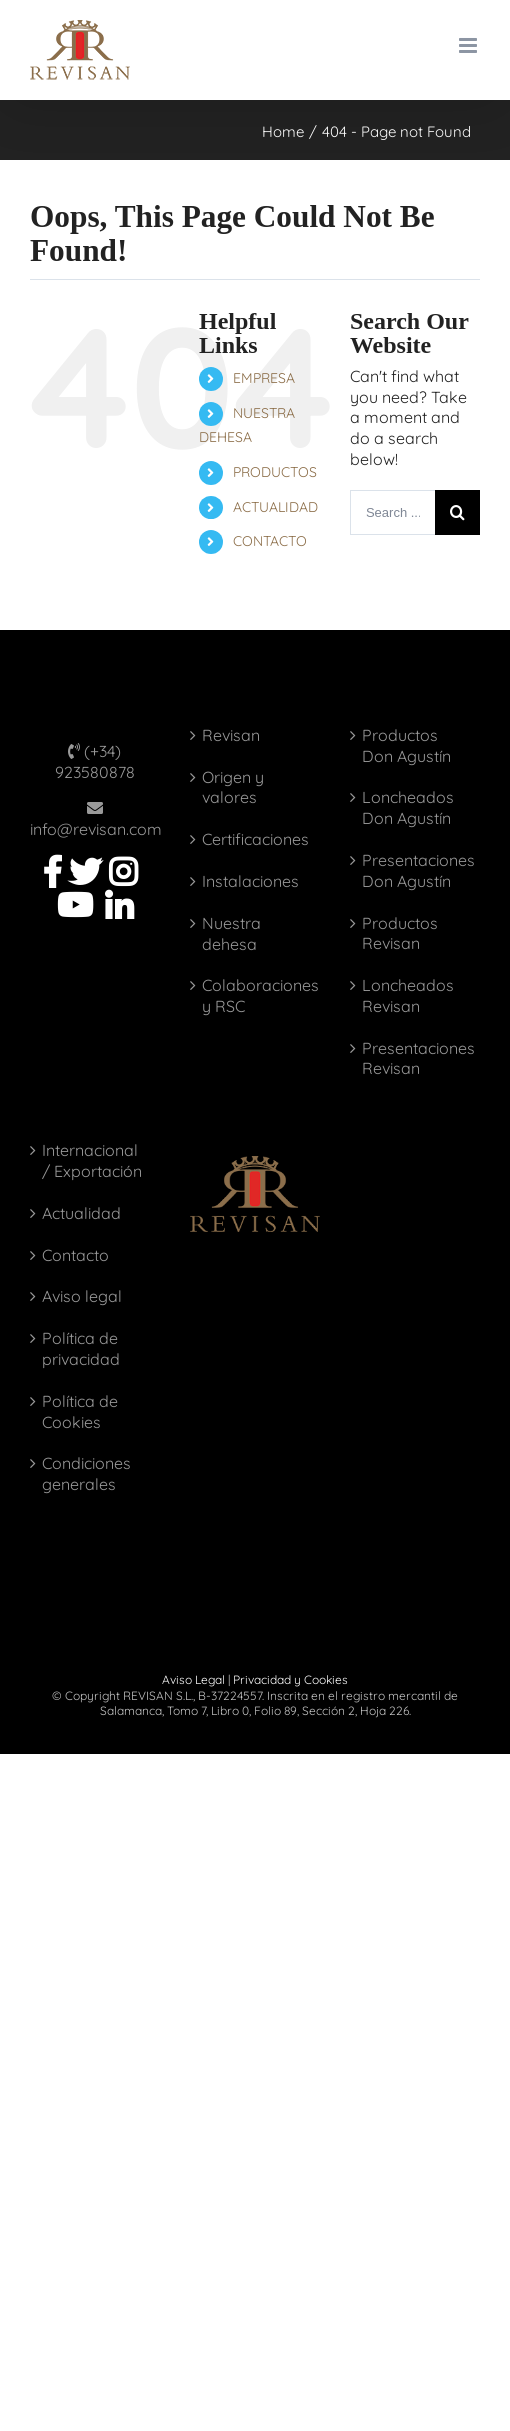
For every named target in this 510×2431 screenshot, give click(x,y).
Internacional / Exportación (92, 1160)
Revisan (231, 735)
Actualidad (81, 1213)
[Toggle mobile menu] (469, 45)
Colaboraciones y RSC (256, 995)
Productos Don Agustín (406, 745)
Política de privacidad (81, 1348)
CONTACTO (270, 541)
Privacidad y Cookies (290, 1679)
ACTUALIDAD (275, 507)
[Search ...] (392, 512)
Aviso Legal (193, 1679)
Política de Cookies (80, 1411)
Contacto (75, 1255)
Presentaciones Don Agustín (416, 870)
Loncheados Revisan (408, 995)
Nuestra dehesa (231, 933)
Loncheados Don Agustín (408, 807)
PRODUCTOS (275, 472)
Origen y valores (233, 787)
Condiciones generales (86, 1473)
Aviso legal (82, 1296)
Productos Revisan (400, 933)
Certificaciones (255, 839)
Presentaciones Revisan (416, 1058)
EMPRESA (264, 378)
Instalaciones (250, 881)
